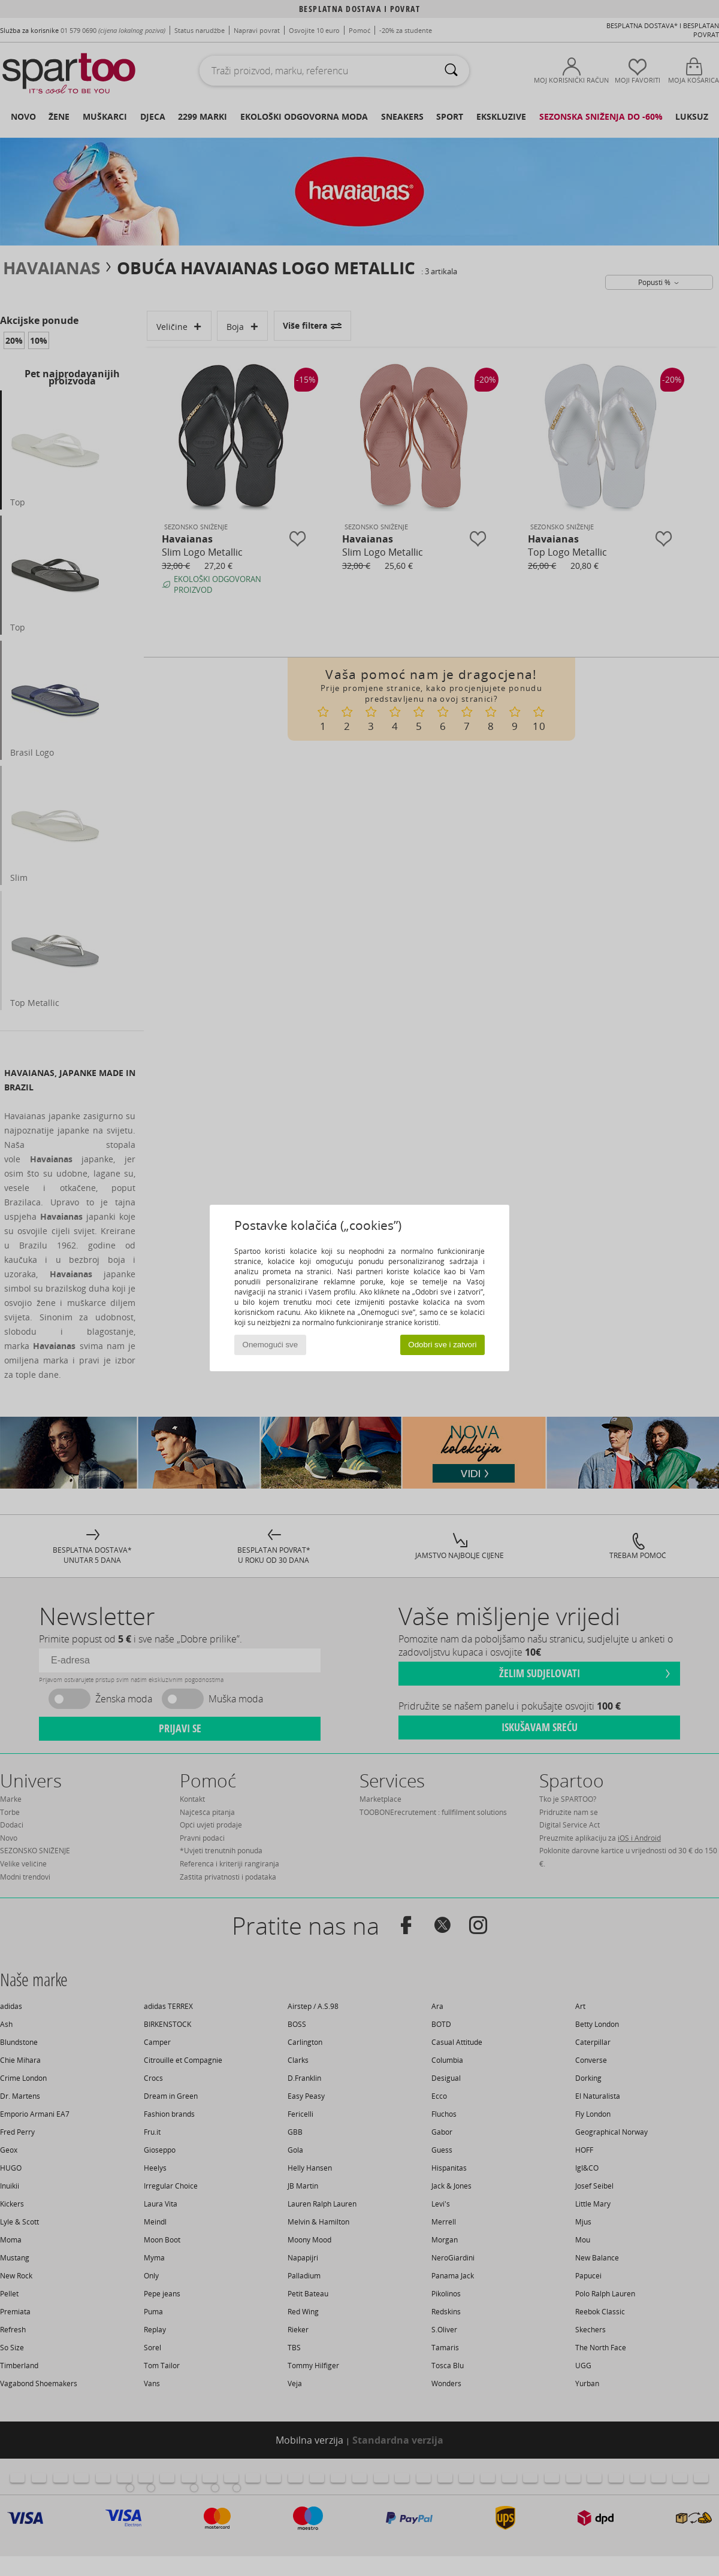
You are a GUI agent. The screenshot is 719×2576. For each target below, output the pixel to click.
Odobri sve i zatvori (442, 1344)
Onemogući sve (270, 1344)
